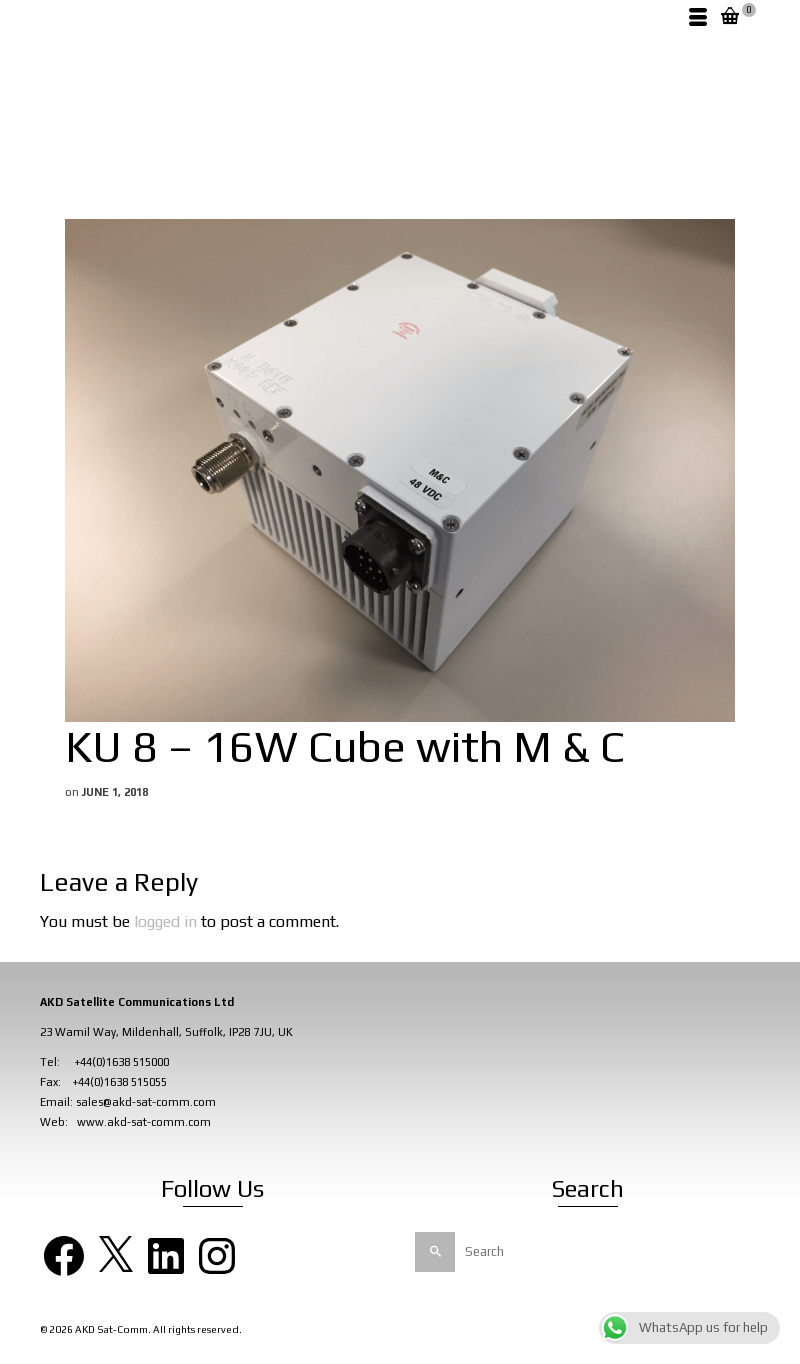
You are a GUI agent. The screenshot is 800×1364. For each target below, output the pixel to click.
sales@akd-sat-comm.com (146, 1102)
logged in (165, 921)
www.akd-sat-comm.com (144, 1122)
